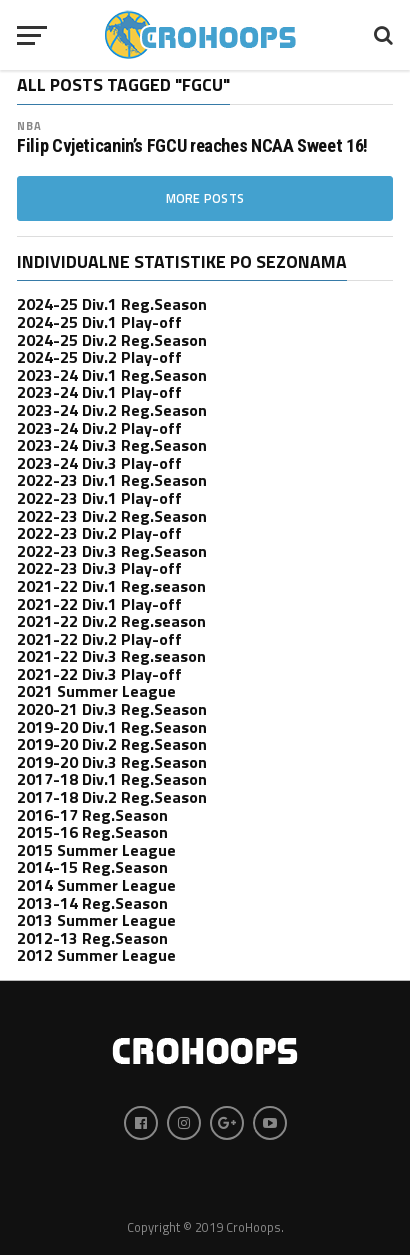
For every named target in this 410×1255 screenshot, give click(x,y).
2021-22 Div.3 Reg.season (111, 656)
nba (29, 125)
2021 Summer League (96, 691)
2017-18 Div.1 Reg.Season (112, 779)
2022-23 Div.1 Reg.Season (112, 480)
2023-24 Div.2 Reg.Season (112, 410)
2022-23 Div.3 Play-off (99, 568)
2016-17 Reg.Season (92, 815)
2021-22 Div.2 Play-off (99, 639)
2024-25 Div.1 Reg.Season (112, 304)
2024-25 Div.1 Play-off (99, 322)
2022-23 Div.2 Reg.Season (112, 516)
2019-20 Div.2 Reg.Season (112, 744)
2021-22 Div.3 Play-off (99, 674)
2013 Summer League (96, 920)
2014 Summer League (96, 885)
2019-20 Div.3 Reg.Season (112, 762)
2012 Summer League (96, 955)
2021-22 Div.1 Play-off (99, 604)
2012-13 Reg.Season (92, 938)
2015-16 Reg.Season (92, 832)
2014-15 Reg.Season (92, 867)
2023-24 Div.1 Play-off (99, 392)
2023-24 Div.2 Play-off (99, 428)
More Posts (205, 198)
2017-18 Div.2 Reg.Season (112, 797)
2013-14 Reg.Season (92, 903)
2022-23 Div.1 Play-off (99, 498)
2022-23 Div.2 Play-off (99, 533)
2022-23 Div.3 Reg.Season (112, 551)
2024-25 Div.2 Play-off (99, 357)
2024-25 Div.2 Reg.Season (112, 340)
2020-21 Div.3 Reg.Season (112, 709)
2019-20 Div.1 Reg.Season (112, 727)
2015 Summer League (96, 850)
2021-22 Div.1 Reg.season (111, 586)
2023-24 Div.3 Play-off (99, 463)
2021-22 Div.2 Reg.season (111, 621)
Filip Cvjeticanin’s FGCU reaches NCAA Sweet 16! (192, 146)
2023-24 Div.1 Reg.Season (112, 375)
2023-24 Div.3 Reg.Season (112, 445)
